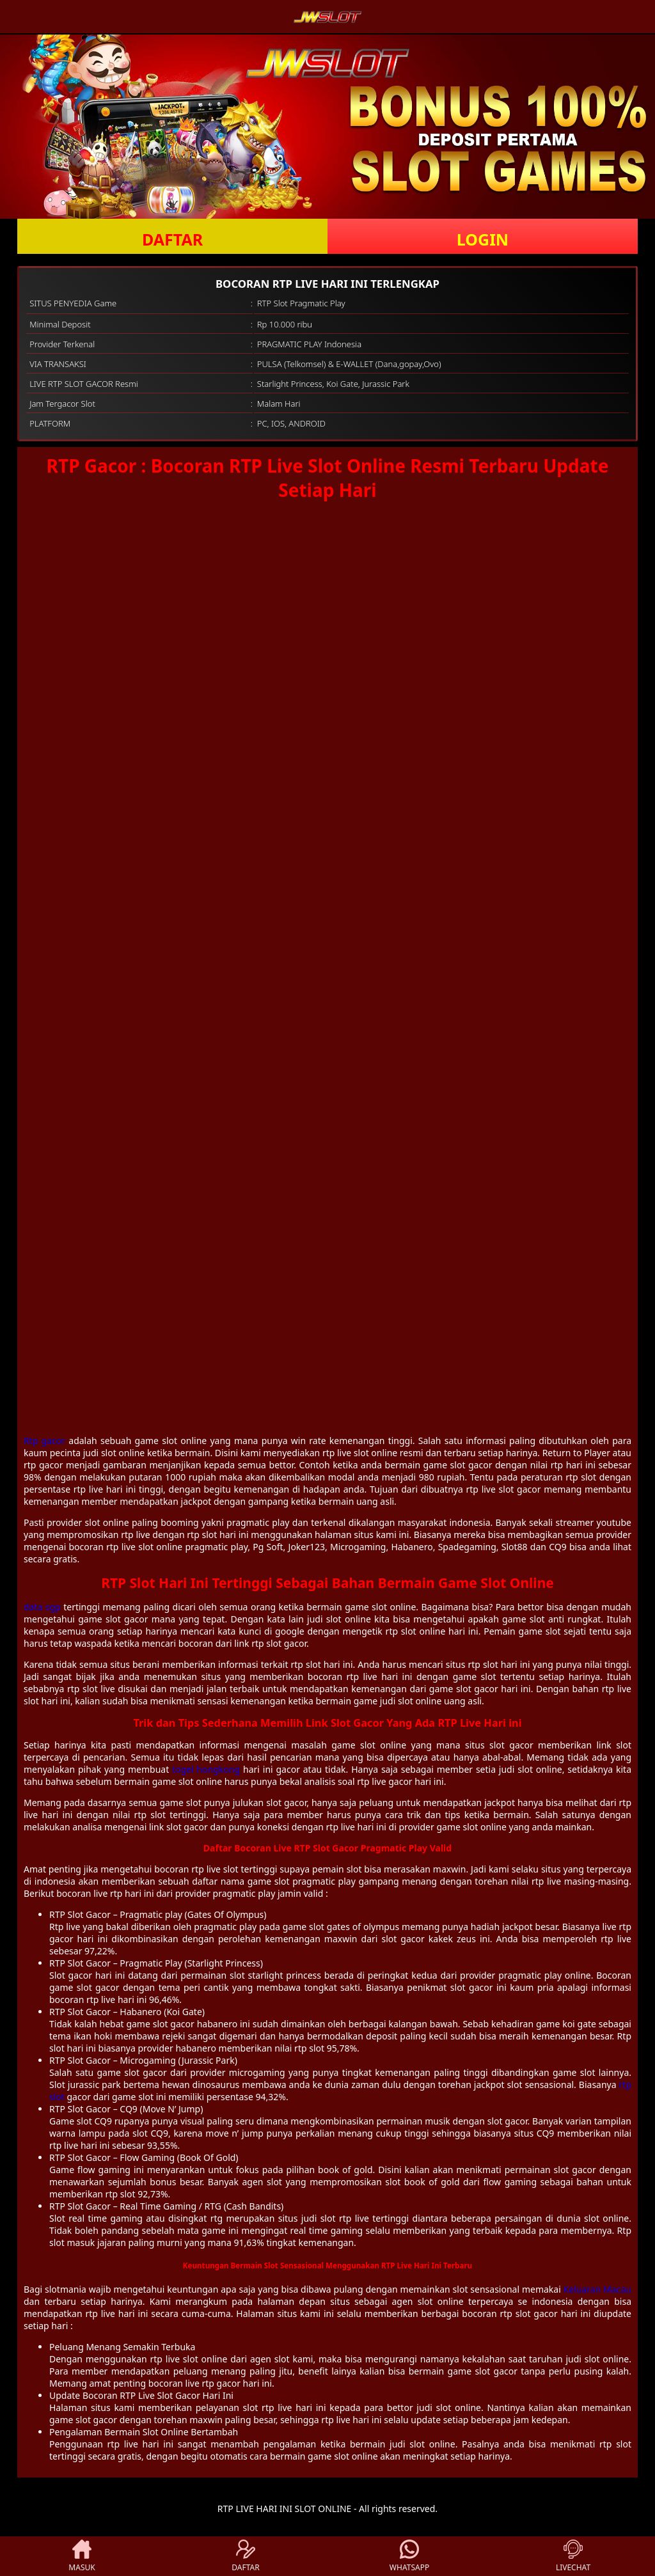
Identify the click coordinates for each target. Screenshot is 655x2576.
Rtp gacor (44, 1440)
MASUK (81, 2556)
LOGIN (483, 239)
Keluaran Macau (597, 2289)
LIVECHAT (573, 2556)
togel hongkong (206, 1769)
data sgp (42, 1607)
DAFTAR (172, 239)
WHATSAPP (409, 2556)
